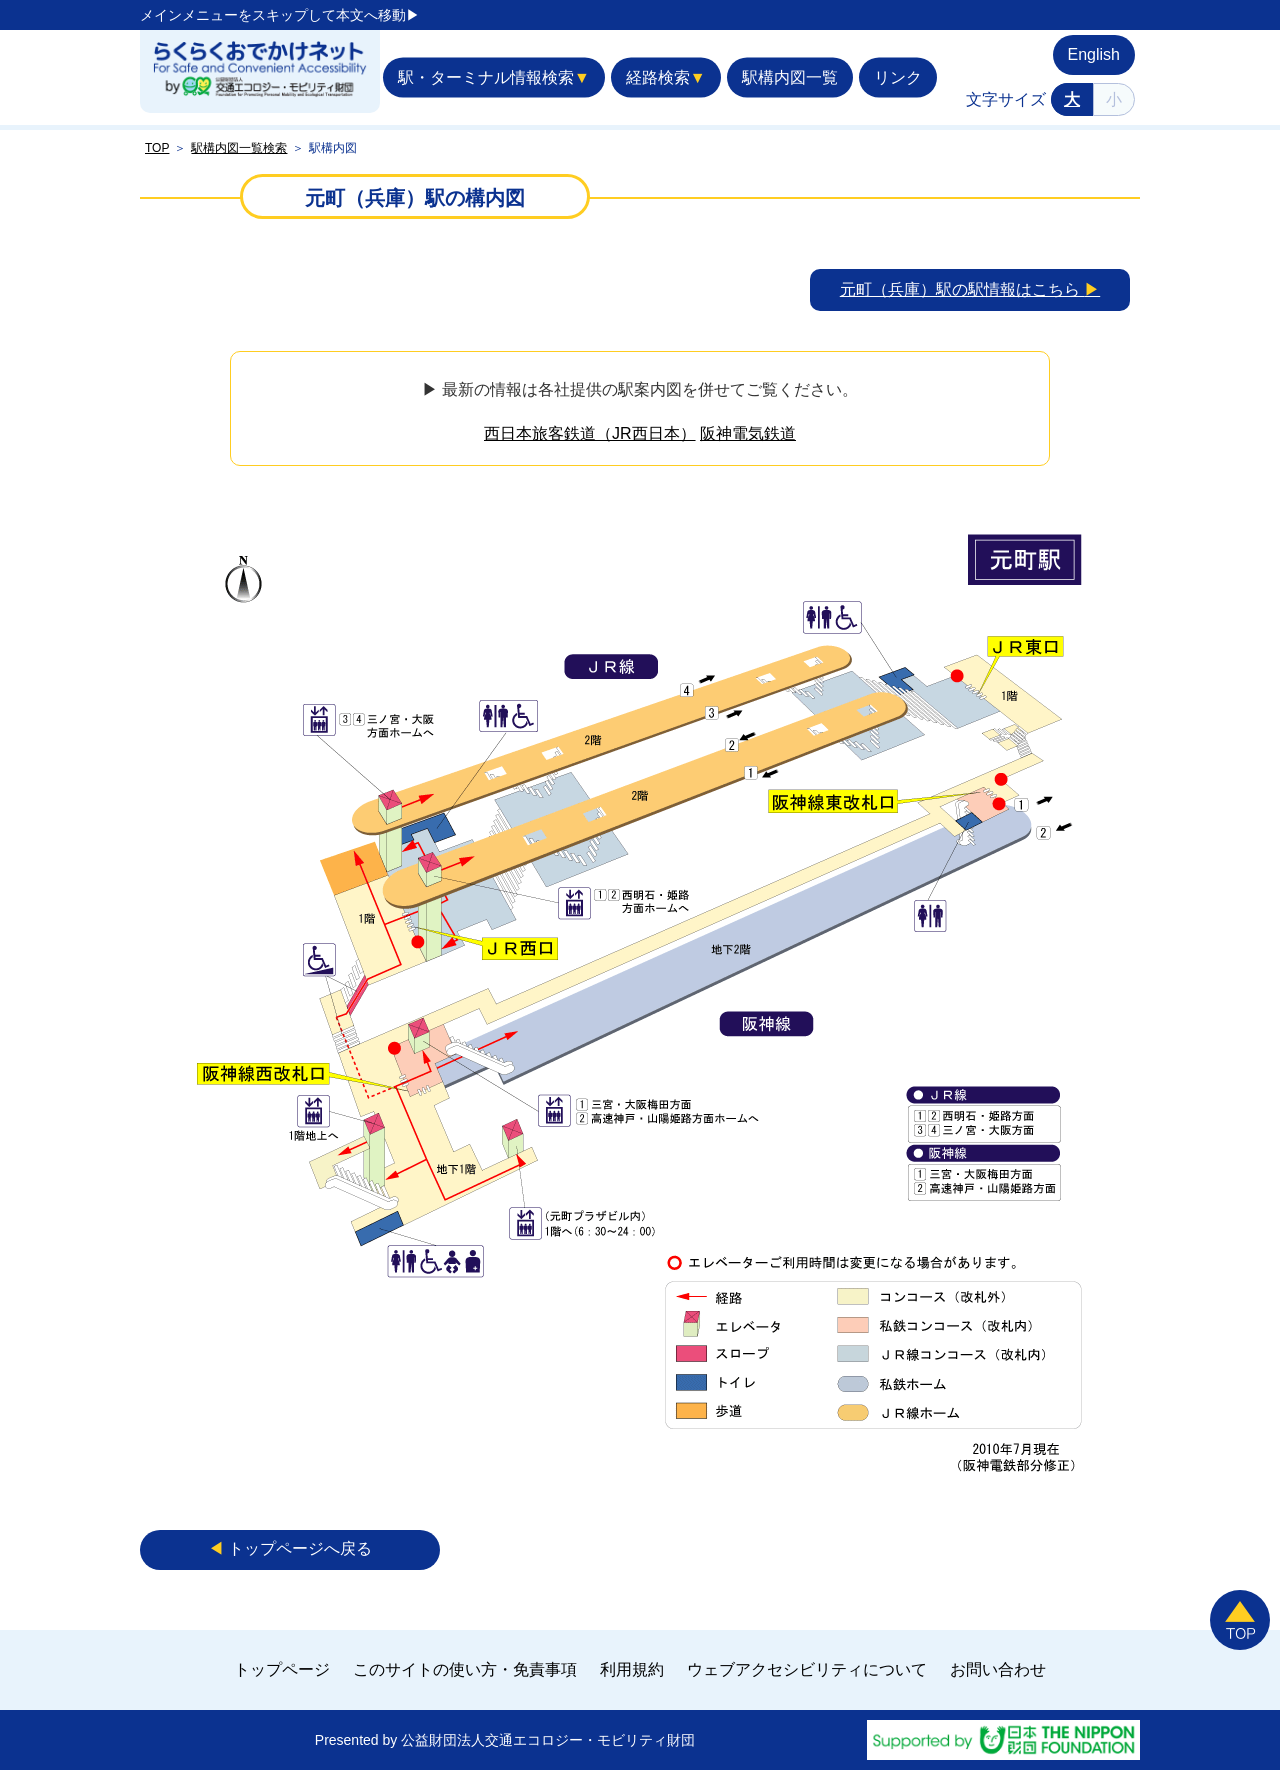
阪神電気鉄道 (748, 433)
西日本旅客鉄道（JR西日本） (590, 433)
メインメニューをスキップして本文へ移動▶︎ (280, 15)
